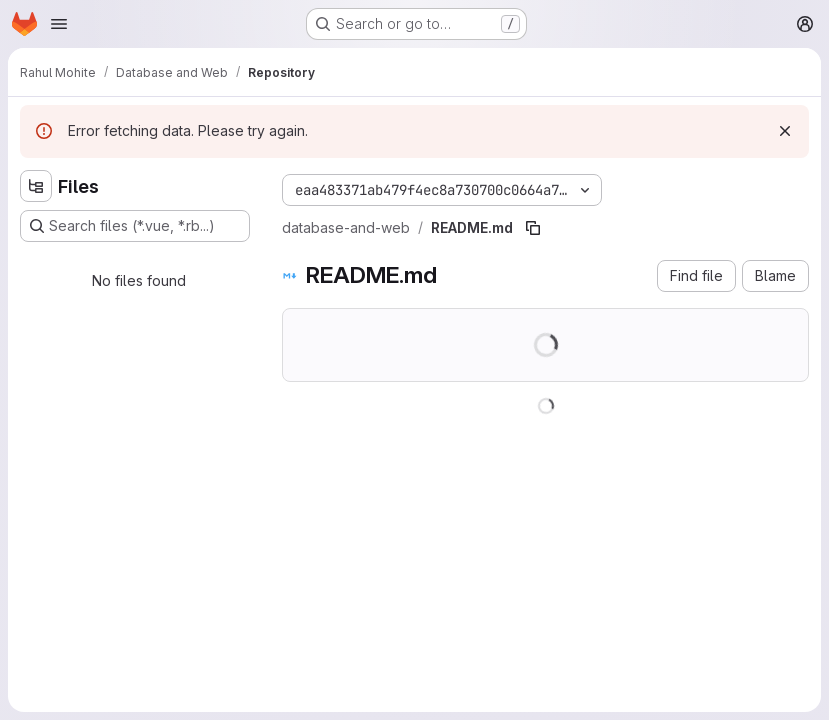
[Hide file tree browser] (36, 186)
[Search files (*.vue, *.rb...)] (135, 226)
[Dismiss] (785, 131)
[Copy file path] (533, 228)
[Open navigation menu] (59, 24)
